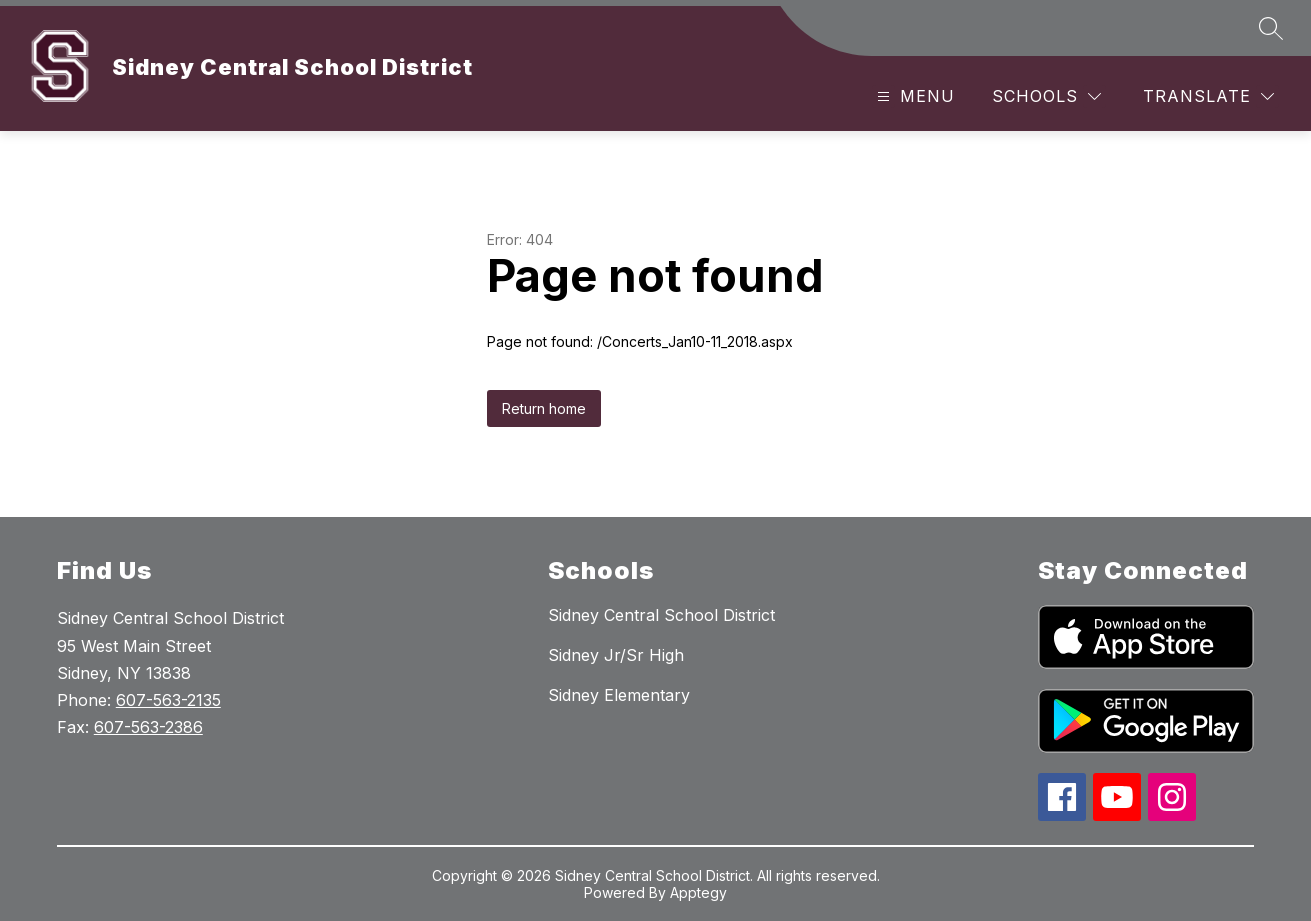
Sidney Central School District (661, 615)
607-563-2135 (168, 700)
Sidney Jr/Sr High (616, 655)
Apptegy (698, 892)
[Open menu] (913, 96)
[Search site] (1271, 28)
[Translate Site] (1208, 96)
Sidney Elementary (619, 695)
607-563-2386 (148, 727)
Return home (544, 408)
